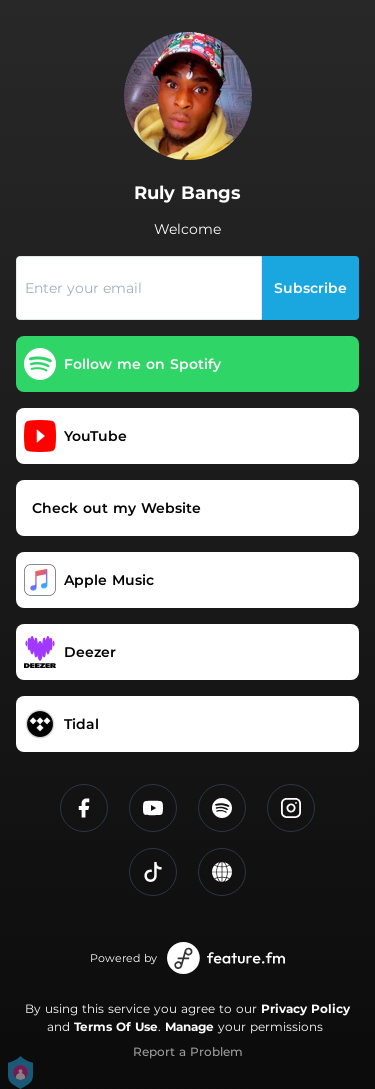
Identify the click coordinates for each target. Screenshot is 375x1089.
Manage (189, 1026)
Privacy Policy (305, 1008)
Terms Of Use (116, 1026)
